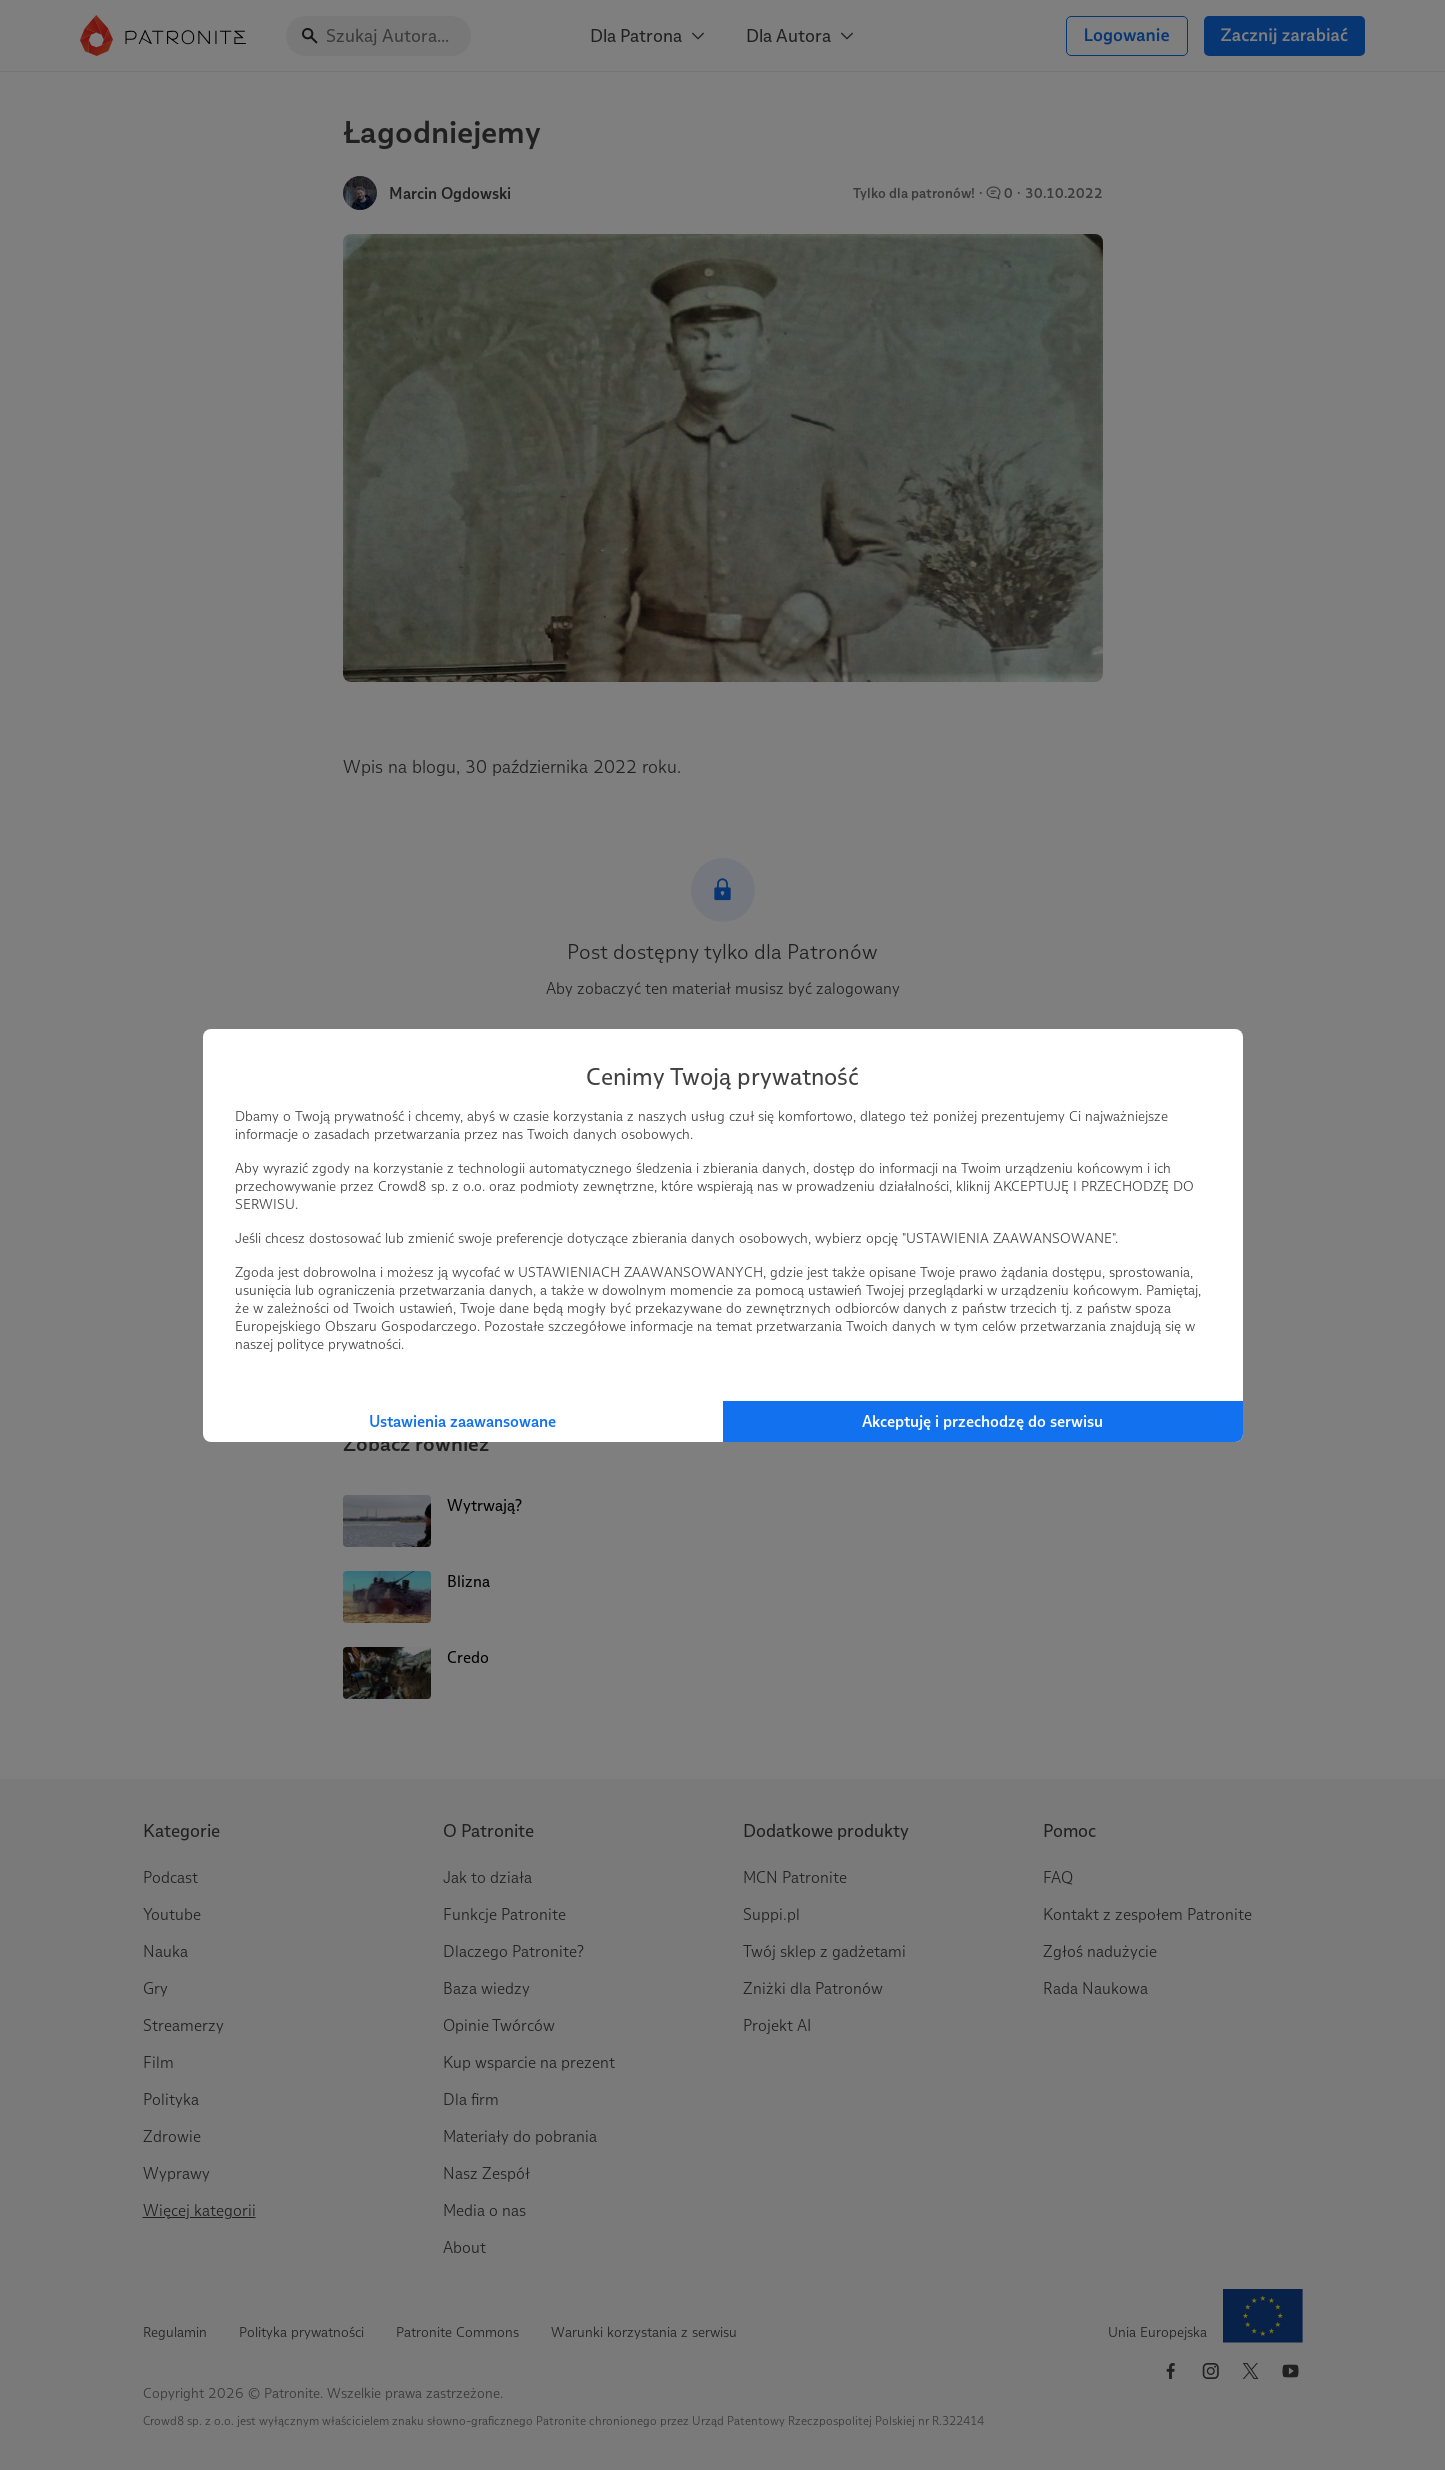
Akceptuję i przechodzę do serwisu (982, 1421)
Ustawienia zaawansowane (462, 1421)
